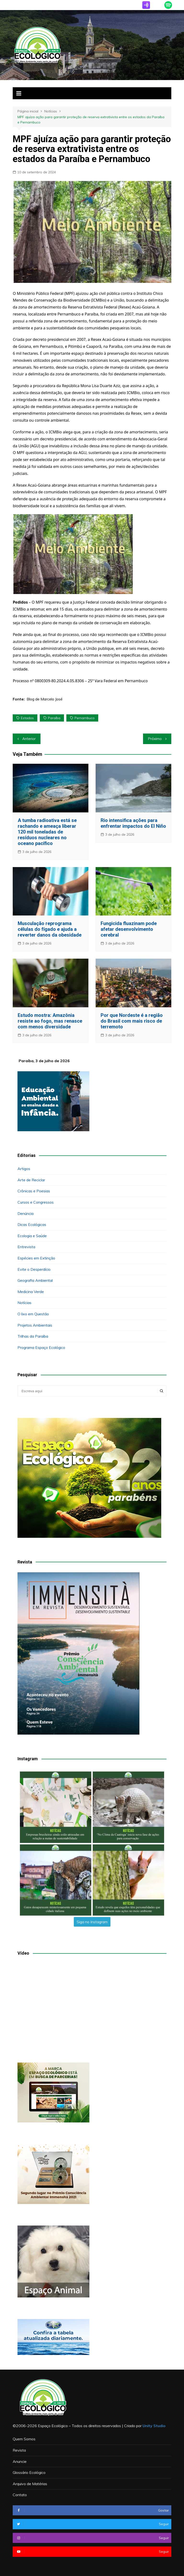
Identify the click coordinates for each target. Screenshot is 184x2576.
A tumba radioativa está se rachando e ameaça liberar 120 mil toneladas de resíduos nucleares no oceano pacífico (47, 831)
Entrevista (26, 1246)
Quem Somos (24, 2438)
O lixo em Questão (33, 1313)
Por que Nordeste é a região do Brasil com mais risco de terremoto (132, 1021)
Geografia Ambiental (35, 1280)
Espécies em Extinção (36, 1258)
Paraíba (54, 718)
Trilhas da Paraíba (32, 1336)
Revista (19, 2450)
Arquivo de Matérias (30, 2483)
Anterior (29, 738)
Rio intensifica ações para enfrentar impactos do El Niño (133, 823)
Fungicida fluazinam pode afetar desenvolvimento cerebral (129, 929)
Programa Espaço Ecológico (41, 1347)
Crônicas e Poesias (33, 1191)
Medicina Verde (30, 1291)
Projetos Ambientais (34, 1325)
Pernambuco (85, 718)
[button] (55, 1807)
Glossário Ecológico (29, 2472)
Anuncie (20, 2461)
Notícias (24, 1302)
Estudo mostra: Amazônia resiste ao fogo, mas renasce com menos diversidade (50, 1021)
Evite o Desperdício (34, 1269)
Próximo (155, 738)
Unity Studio (154, 2425)
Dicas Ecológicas (31, 1224)
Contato (20, 2494)
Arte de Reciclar (31, 1179)
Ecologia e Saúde (32, 1235)
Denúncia (25, 1213)
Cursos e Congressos (35, 1202)
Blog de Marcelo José (45, 699)
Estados (27, 718)
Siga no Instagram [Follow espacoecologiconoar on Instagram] (92, 1921)
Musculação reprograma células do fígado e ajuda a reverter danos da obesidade (49, 929)
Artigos (23, 1168)
